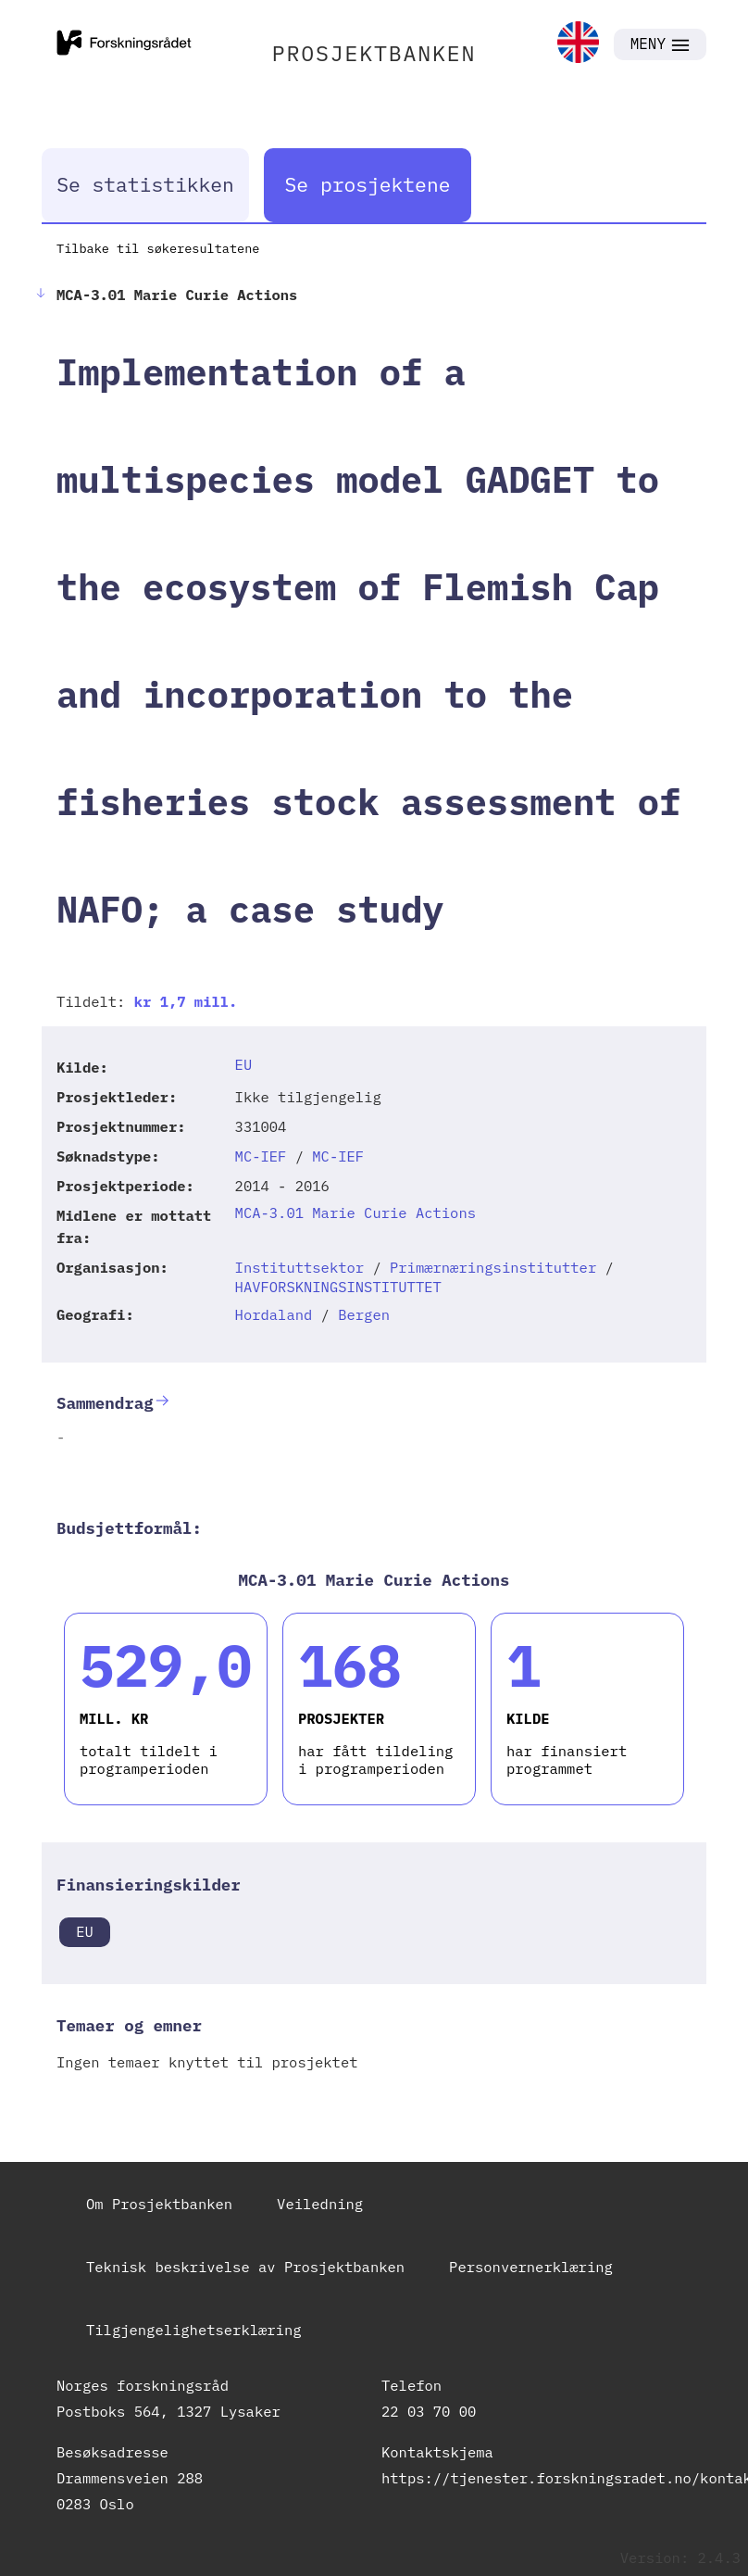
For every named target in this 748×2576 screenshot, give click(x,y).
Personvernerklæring (531, 2266)
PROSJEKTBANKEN (374, 53)
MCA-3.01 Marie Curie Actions (355, 1212)
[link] (578, 44)
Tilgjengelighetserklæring (194, 2329)
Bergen (364, 1314)
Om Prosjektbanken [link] (159, 2203)
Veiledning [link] (320, 2203)
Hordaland (274, 1314)
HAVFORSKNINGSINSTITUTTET (338, 1286)
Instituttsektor (300, 1267)
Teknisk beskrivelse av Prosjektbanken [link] (245, 2266)
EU (244, 1064)
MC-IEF (261, 1156)
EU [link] (85, 1931)
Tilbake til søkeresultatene (157, 248)
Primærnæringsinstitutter (493, 1267)
